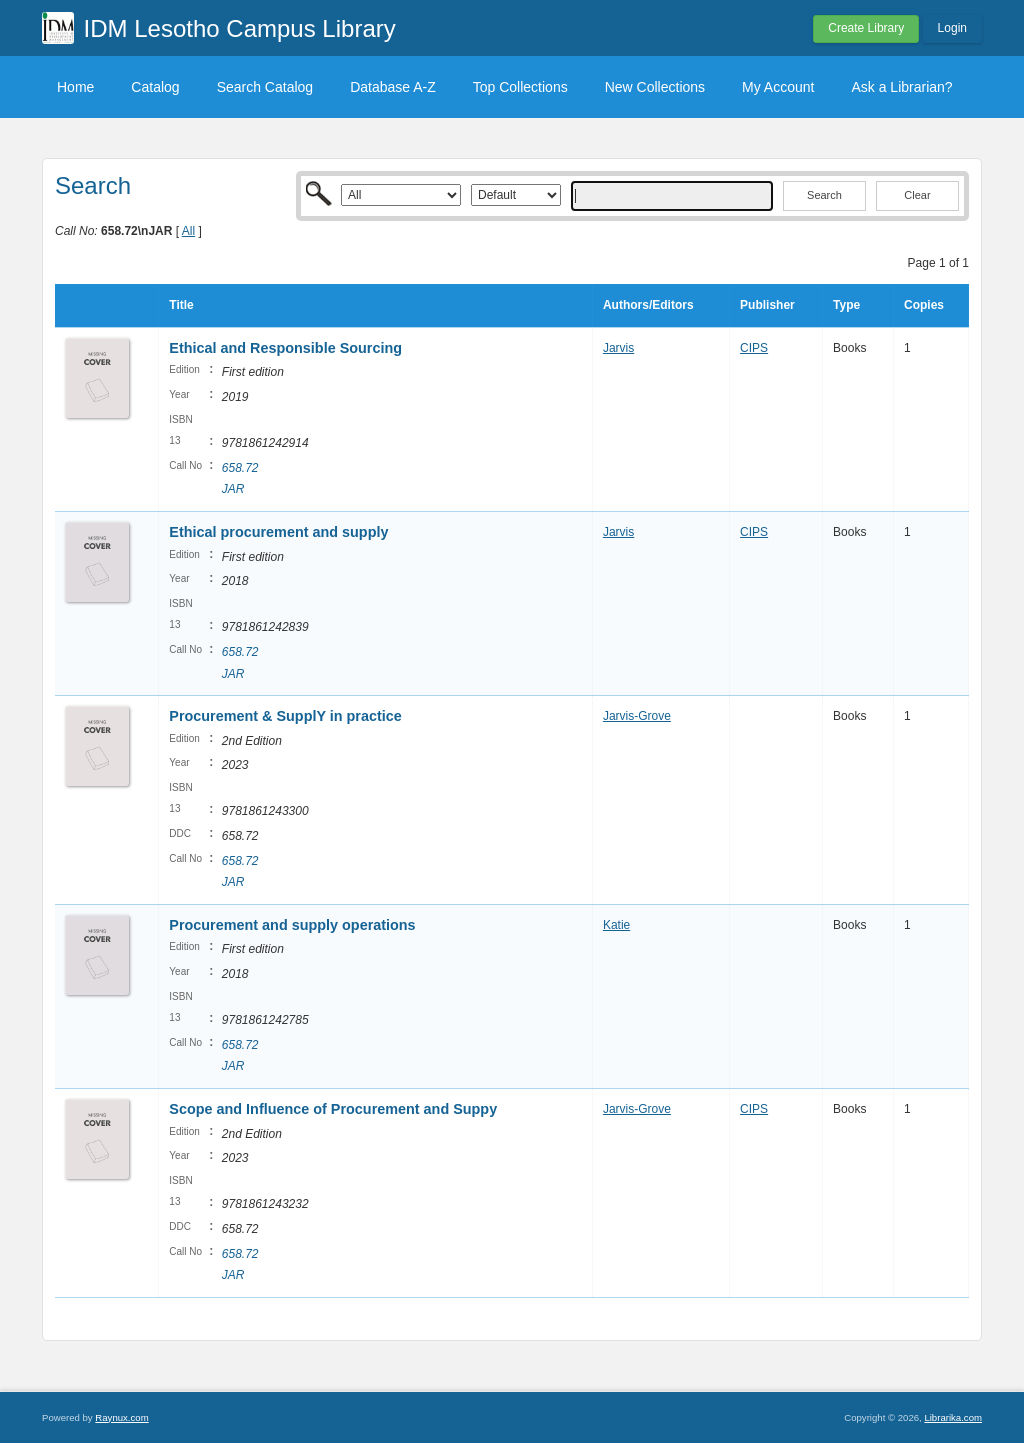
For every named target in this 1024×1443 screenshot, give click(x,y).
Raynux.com (121, 1417)
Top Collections (520, 87)
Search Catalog (265, 87)
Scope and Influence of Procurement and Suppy (333, 1109)
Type (846, 305)
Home (75, 87)
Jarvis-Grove (637, 716)
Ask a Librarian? (901, 87)
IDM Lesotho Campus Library (240, 28)
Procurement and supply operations (292, 925)
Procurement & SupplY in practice (285, 716)
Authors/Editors (648, 305)
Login (952, 28)
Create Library (866, 28)
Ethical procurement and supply (278, 532)
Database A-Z (393, 87)
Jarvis (618, 348)
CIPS (754, 348)
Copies (924, 305)
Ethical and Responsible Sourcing (285, 348)
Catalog (155, 87)
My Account (778, 87)
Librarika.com (953, 1417)
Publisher (767, 305)
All (188, 231)
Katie (616, 925)
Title (181, 305)
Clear (917, 195)
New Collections (655, 87)
